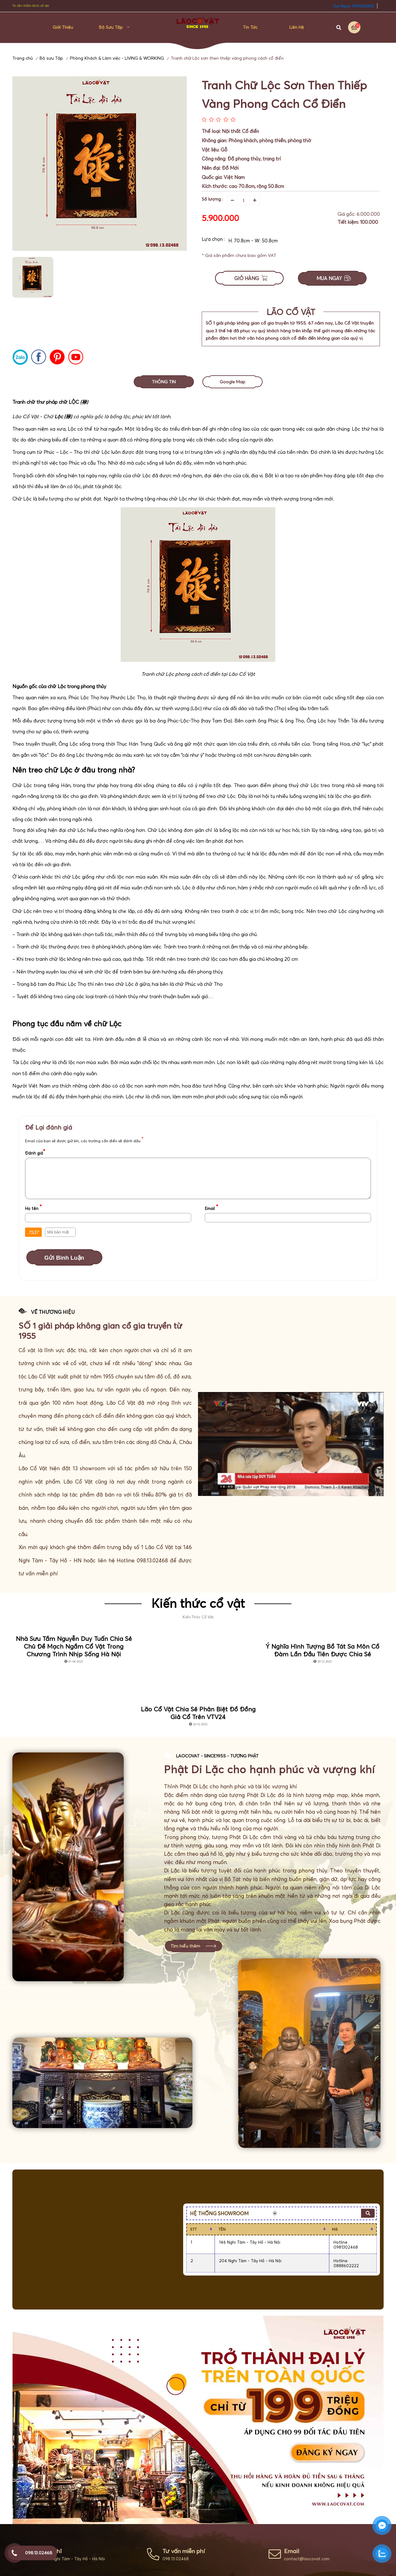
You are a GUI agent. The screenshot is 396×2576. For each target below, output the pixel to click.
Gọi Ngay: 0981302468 (353, 6)
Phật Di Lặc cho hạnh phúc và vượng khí (269, 1769)
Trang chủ (22, 58)
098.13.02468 (175, 2558)
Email (291, 2551)
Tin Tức (250, 27)
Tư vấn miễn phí (183, 2551)
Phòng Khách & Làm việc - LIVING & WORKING (117, 58)
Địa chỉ (52, 2551)
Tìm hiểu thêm (185, 1946)
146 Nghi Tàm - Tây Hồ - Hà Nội (73, 2558)
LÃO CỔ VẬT (291, 312)
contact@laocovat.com (306, 2558)
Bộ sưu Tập (111, 27)
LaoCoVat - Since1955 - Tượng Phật (217, 1756)
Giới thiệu (63, 27)
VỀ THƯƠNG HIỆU (53, 1312)
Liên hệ (296, 27)
